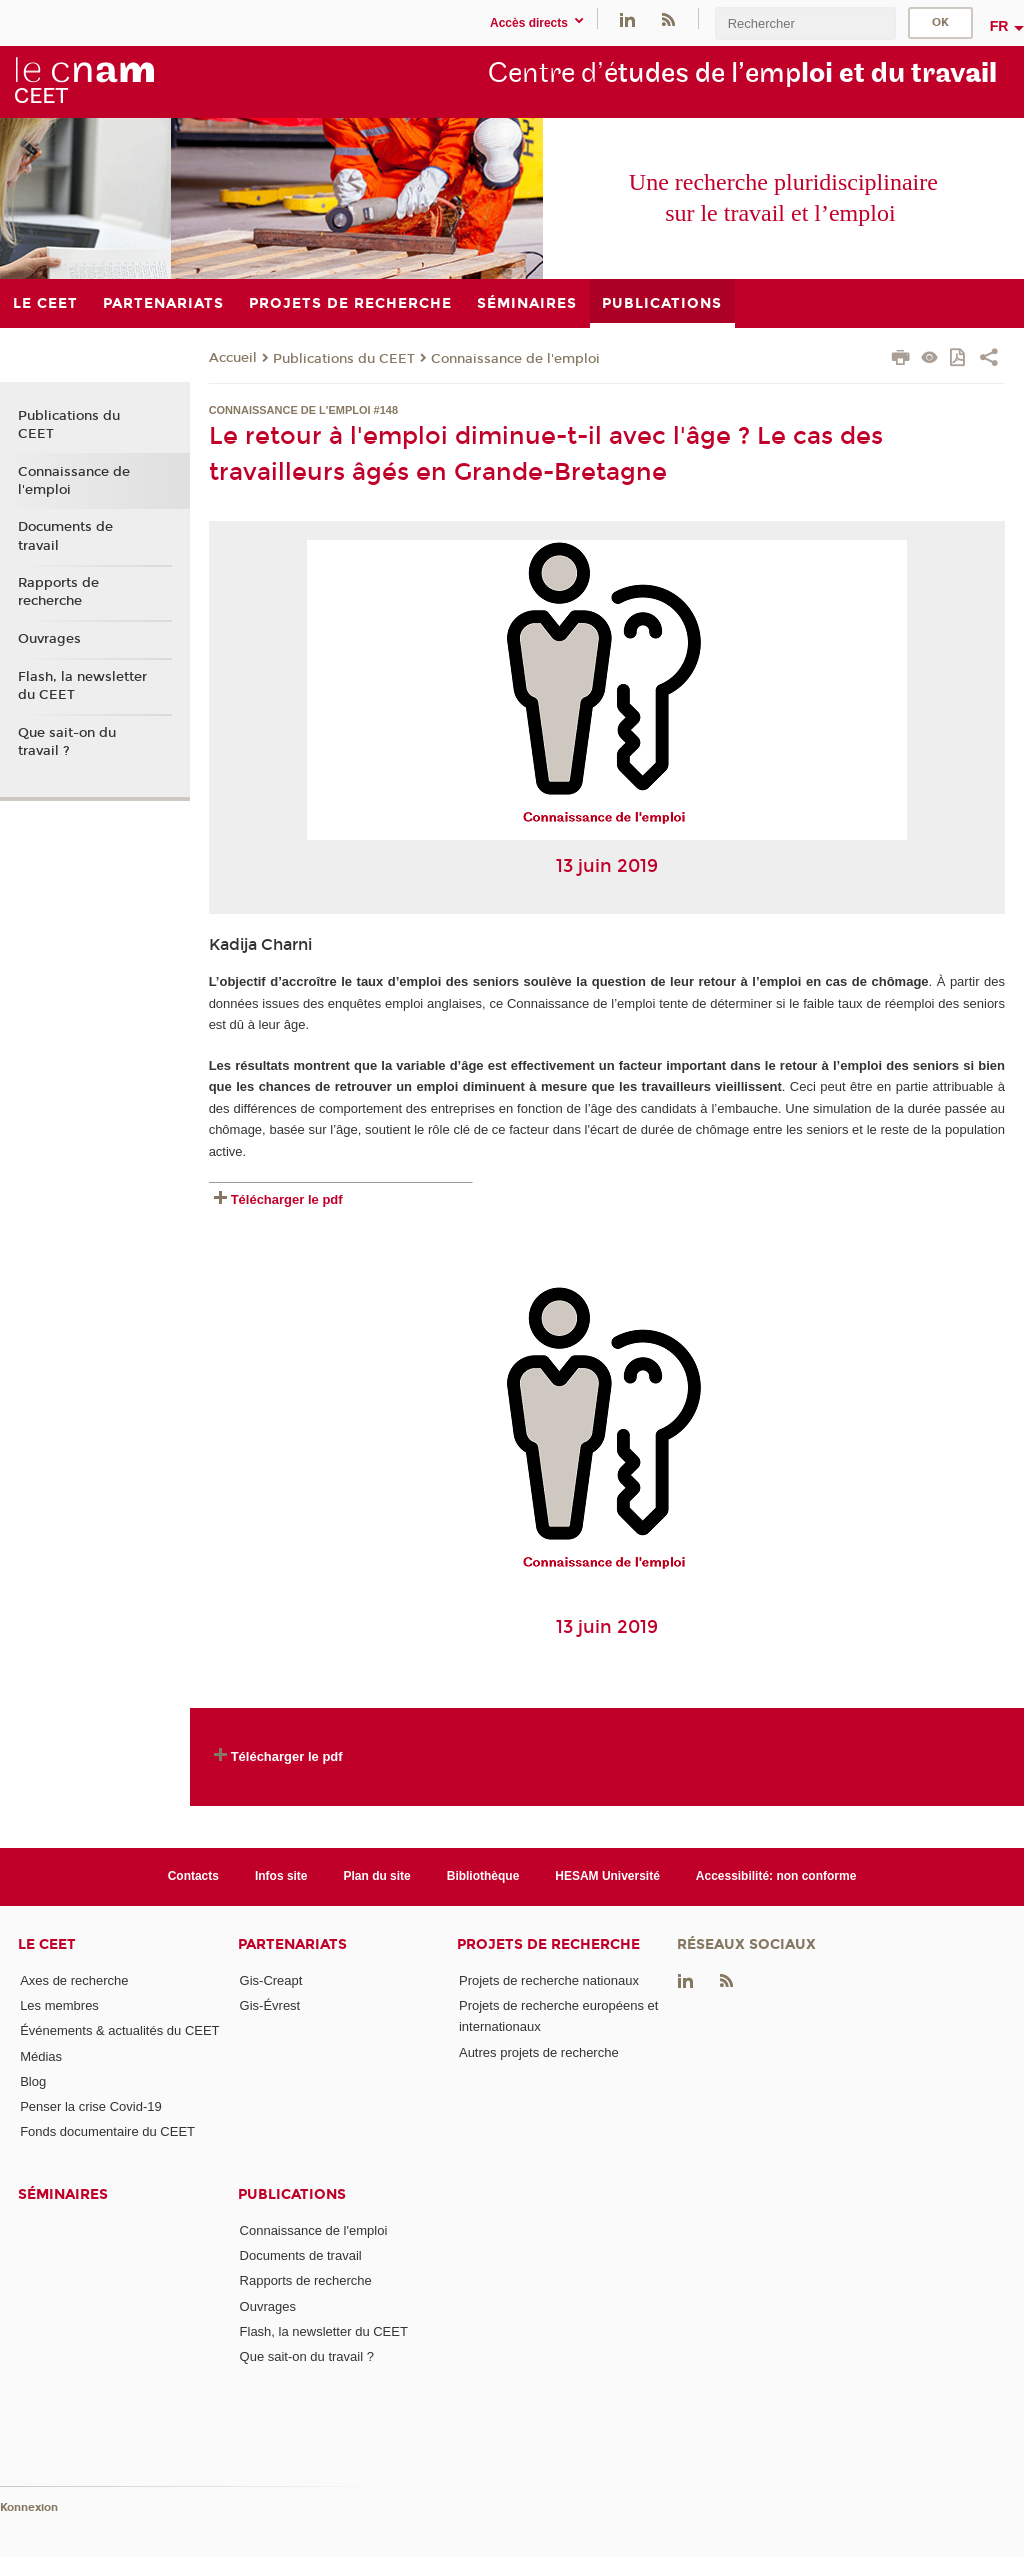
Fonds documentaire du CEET (107, 2131)
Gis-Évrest (270, 2005)
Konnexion (29, 2507)
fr (999, 26)
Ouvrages (49, 639)
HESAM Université (607, 1876)
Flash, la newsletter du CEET (82, 686)
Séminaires (63, 2194)
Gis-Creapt (271, 1980)
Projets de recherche (548, 1944)
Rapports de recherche (58, 592)
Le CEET (47, 1944)
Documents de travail (65, 536)
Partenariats (292, 1944)
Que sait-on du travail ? (67, 742)
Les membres (59, 2005)
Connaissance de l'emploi (515, 359)
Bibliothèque (483, 1876)
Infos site (281, 1876)
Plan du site (377, 1876)
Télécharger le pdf (287, 1199)
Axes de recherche (74, 1980)
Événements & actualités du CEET (119, 2030)
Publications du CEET (344, 359)
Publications (292, 2194)
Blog (33, 2081)
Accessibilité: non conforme (776, 1876)
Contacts (193, 1876)
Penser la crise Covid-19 (91, 2106)
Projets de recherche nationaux (549, 1980)
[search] (805, 23)
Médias (41, 2056)
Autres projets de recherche (539, 2052)
